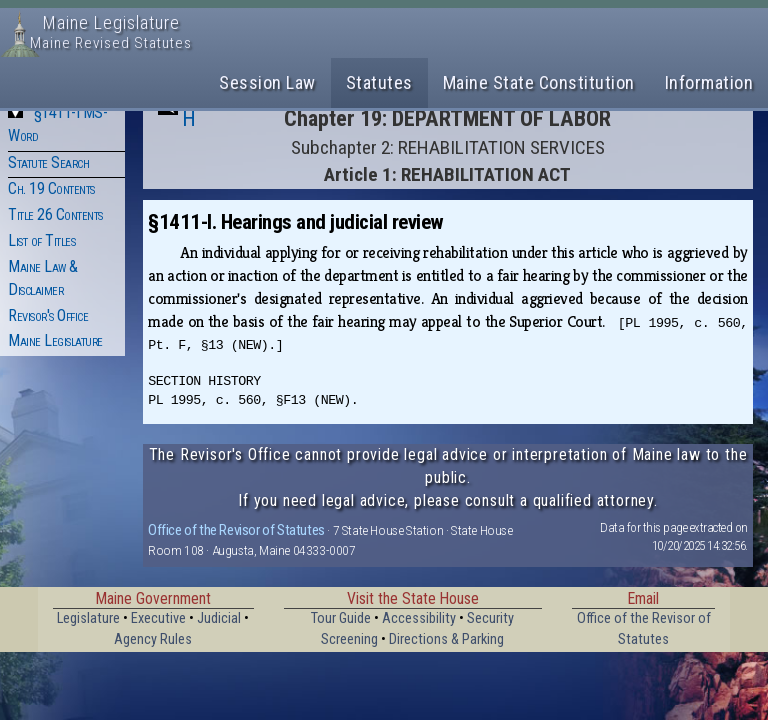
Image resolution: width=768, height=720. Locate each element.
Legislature (88, 618)
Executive (158, 618)
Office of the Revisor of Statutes (236, 530)
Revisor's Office (48, 315)
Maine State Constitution (539, 82)
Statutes (379, 82)
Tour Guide (341, 618)
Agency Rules (153, 639)
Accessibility (419, 618)
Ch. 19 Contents (51, 188)
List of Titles (41, 240)
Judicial (219, 618)
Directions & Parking (446, 639)
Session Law (267, 82)
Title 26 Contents (55, 214)
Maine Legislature (55, 340)
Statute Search (48, 162)
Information (709, 82)
